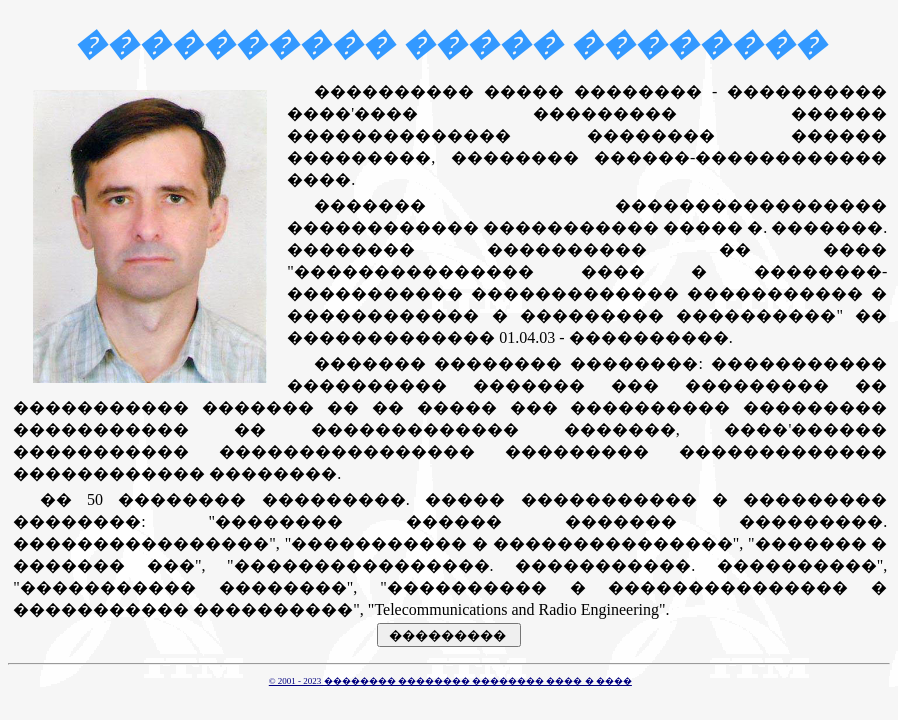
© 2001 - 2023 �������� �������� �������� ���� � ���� (450, 681)
